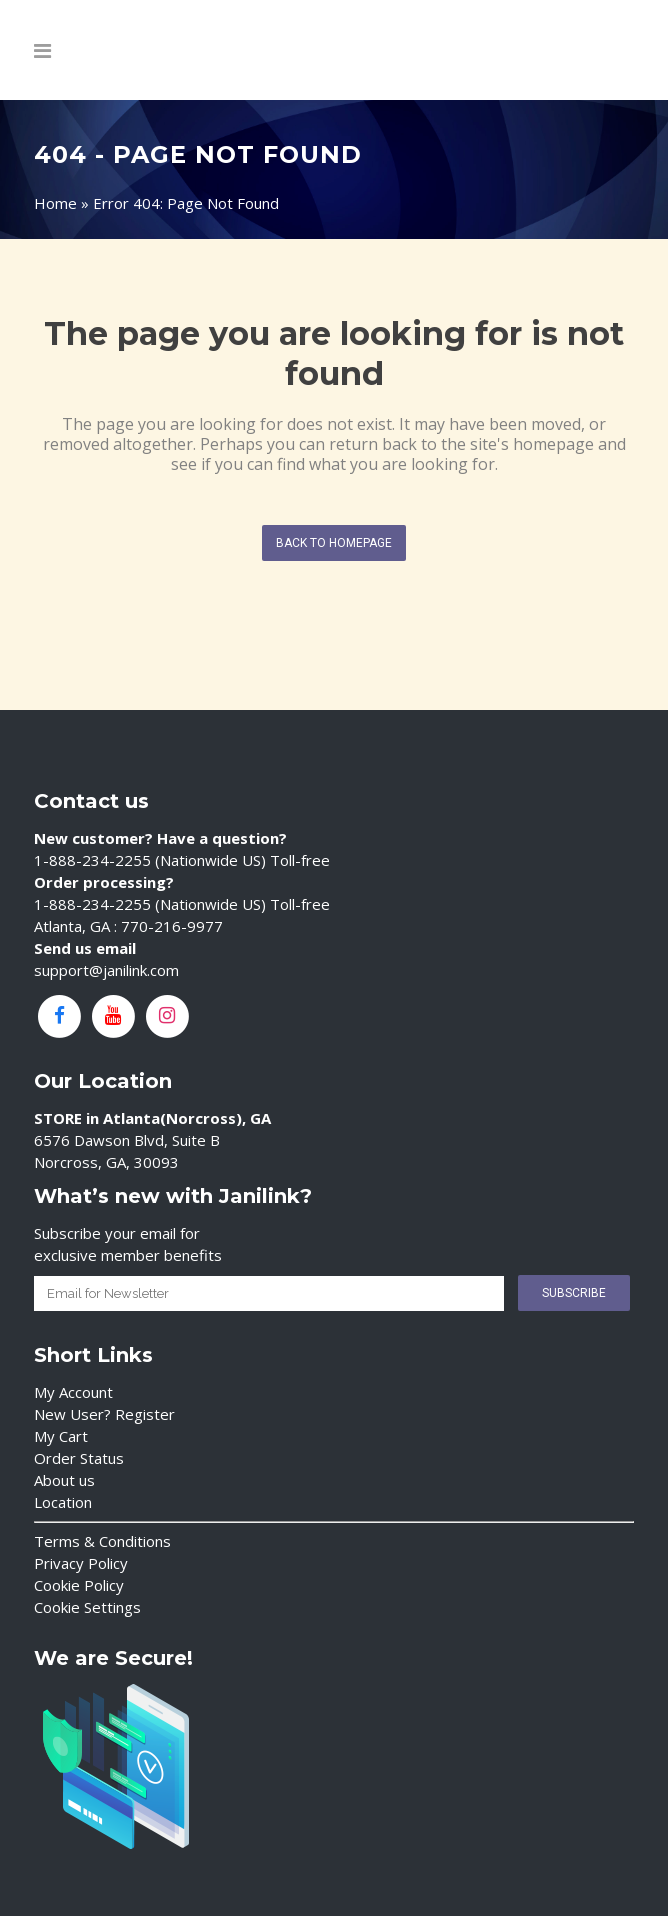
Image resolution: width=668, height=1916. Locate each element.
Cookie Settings (87, 1607)
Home (55, 203)
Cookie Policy (79, 1585)
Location (63, 1502)
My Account (73, 1392)
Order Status (79, 1458)
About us (64, 1480)
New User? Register (104, 1414)
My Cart (61, 1436)
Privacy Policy (81, 1563)
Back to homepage (334, 543)
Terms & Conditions (102, 1541)
